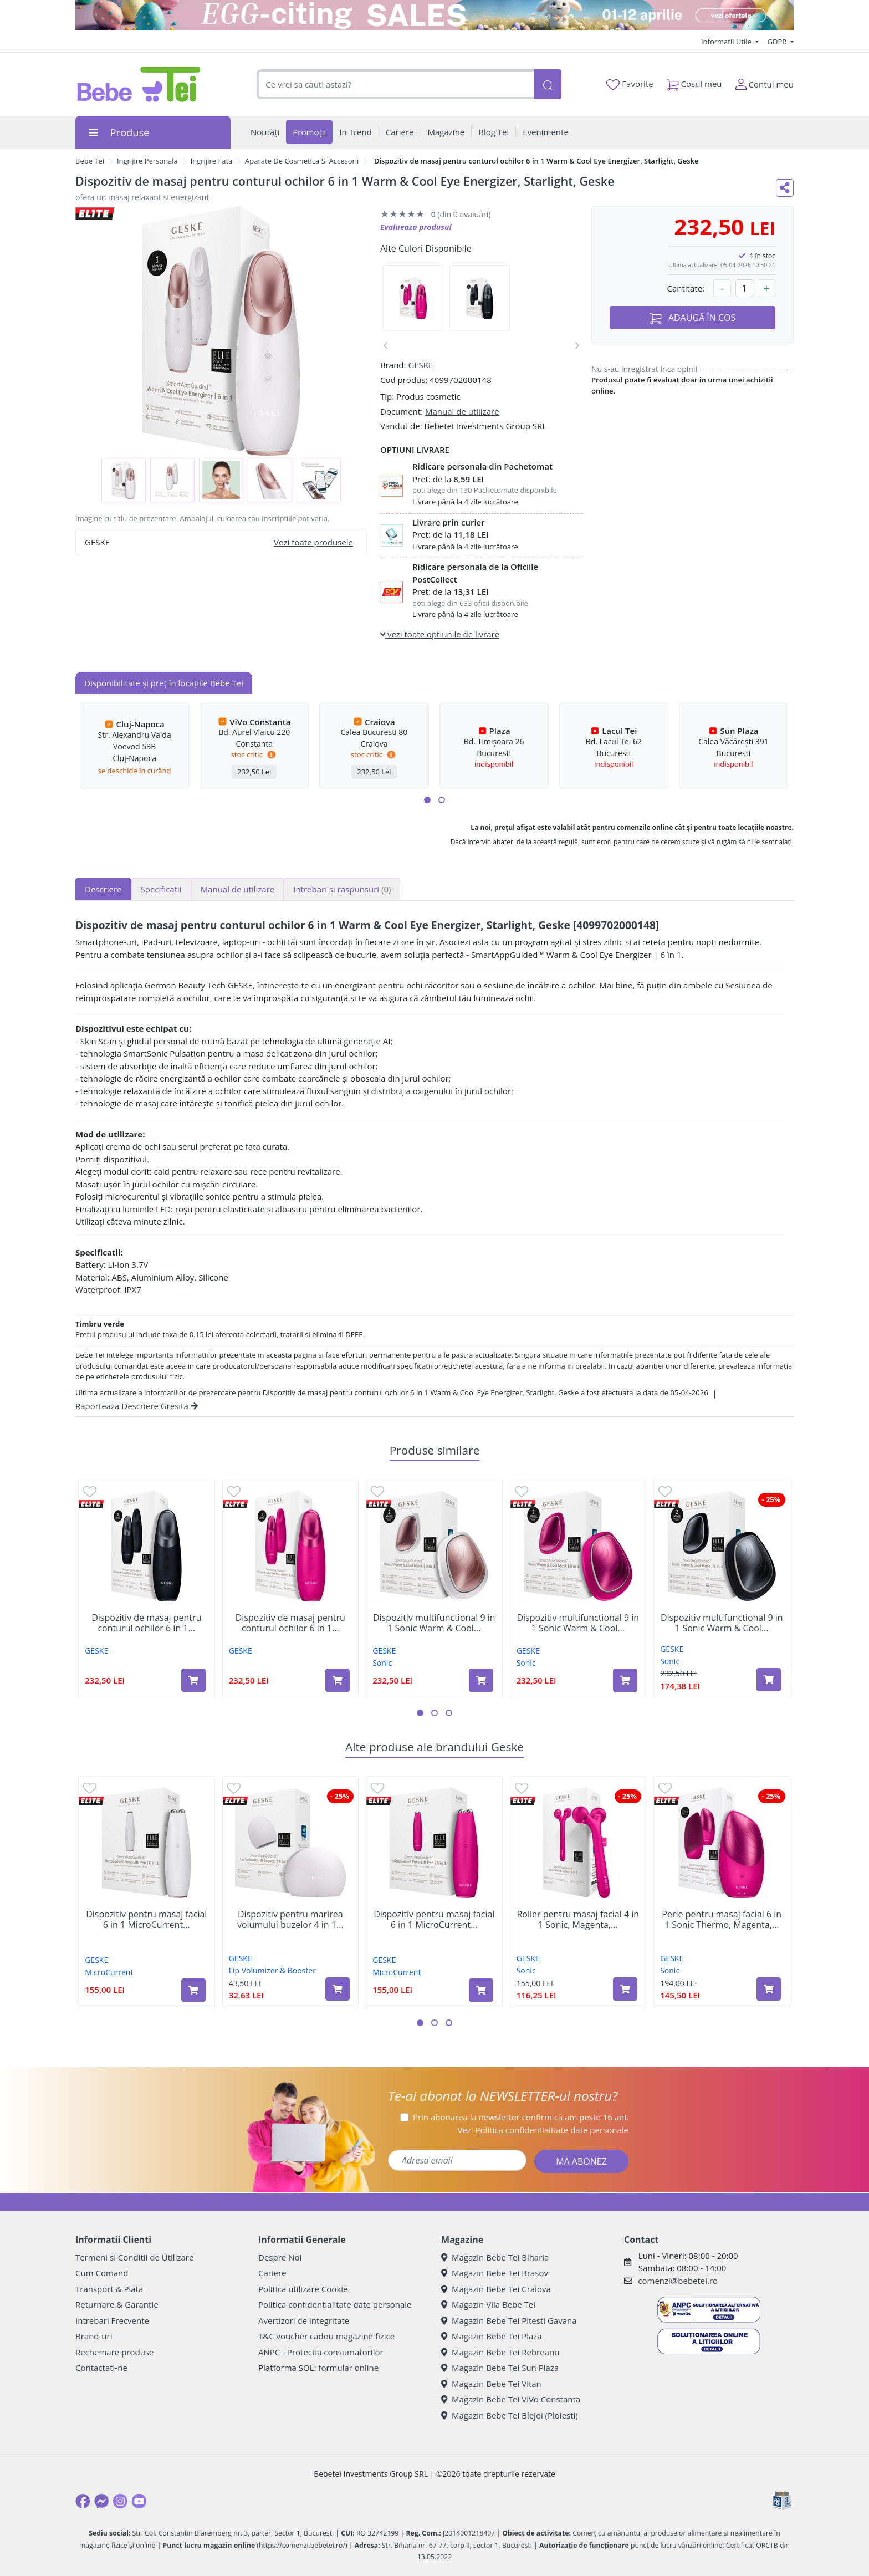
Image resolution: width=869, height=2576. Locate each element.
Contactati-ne (101, 2367)
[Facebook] (82, 2501)
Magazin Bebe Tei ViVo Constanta (510, 2399)
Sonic (382, 1662)
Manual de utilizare (462, 411)
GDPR (778, 42)
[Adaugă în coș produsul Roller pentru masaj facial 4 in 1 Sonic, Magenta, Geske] (625, 1989)
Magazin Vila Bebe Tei (488, 2304)
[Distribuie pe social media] (785, 188)
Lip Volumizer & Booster (272, 1970)
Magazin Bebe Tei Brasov (494, 2272)
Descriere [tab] (103, 889)
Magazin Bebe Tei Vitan (491, 2383)
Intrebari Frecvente (112, 2320)
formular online (348, 2367)
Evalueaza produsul (416, 227)
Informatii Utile (727, 42)
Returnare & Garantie (117, 2304)
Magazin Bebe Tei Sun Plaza (500, 2367)
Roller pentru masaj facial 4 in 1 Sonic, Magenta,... (578, 1919)
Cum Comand (102, 2272)
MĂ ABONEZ (581, 2161)
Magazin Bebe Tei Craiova (496, 2288)
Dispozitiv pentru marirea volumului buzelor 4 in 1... (290, 1919)
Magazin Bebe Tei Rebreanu (500, 2352)
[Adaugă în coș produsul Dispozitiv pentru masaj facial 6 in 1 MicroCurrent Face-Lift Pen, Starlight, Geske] (193, 1990)
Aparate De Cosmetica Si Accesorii (302, 161)
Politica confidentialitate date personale (334, 2304)
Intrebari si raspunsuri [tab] (342, 889)
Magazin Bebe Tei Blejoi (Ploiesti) (509, 2415)
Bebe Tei (89, 161)
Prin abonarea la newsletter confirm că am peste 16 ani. (520, 2117)
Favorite (629, 84)
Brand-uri (93, 2336)
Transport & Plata (109, 2288)
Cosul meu (694, 81)
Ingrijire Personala (147, 161)
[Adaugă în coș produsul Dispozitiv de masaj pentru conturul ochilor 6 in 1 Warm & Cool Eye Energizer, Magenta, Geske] (337, 1680)
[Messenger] (101, 2501)
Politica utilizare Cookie (302, 2288)
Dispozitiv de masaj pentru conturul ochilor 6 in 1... (146, 1623)
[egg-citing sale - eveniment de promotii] (434, 15)
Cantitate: (685, 288)
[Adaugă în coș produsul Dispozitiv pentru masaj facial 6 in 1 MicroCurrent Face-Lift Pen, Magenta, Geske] (481, 1990)
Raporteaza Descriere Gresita (136, 1405)
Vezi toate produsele (313, 542)
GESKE (420, 364)
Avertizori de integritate (303, 2320)
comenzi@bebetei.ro (678, 2280)
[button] (427, 800)
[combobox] (395, 84)
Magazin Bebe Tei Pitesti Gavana (509, 2320)
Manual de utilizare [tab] (238, 889)
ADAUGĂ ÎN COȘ (693, 318)
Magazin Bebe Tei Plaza (491, 2336)
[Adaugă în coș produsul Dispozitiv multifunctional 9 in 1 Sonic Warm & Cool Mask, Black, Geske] (768, 1679)
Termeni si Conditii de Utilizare (134, 2257)
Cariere (272, 2272)
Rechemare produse (114, 2352)
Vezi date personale (542, 2129)
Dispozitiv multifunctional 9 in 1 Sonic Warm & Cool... (434, 1623)
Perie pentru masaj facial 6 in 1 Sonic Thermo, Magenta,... (721, 1919)
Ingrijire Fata (212, 161)
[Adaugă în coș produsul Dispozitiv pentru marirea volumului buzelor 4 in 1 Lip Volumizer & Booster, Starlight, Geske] (337, 1989)
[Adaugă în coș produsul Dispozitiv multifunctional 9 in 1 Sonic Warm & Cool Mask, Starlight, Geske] (481, 1680)
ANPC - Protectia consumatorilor (321, 2352)
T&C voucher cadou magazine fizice (326, 2336)
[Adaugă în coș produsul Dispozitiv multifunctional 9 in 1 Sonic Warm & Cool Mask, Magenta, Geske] (625, 1680)
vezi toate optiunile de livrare (439, 634)
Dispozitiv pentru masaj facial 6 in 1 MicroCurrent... (146, 1919)
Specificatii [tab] (161, 889)
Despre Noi (279, 2257)
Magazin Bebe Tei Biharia (495, 2257)
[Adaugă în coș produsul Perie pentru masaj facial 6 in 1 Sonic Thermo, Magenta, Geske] (768, 1989)
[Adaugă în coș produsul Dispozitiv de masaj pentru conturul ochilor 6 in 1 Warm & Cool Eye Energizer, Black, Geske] (193, 1680)
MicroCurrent (109, 1972)
